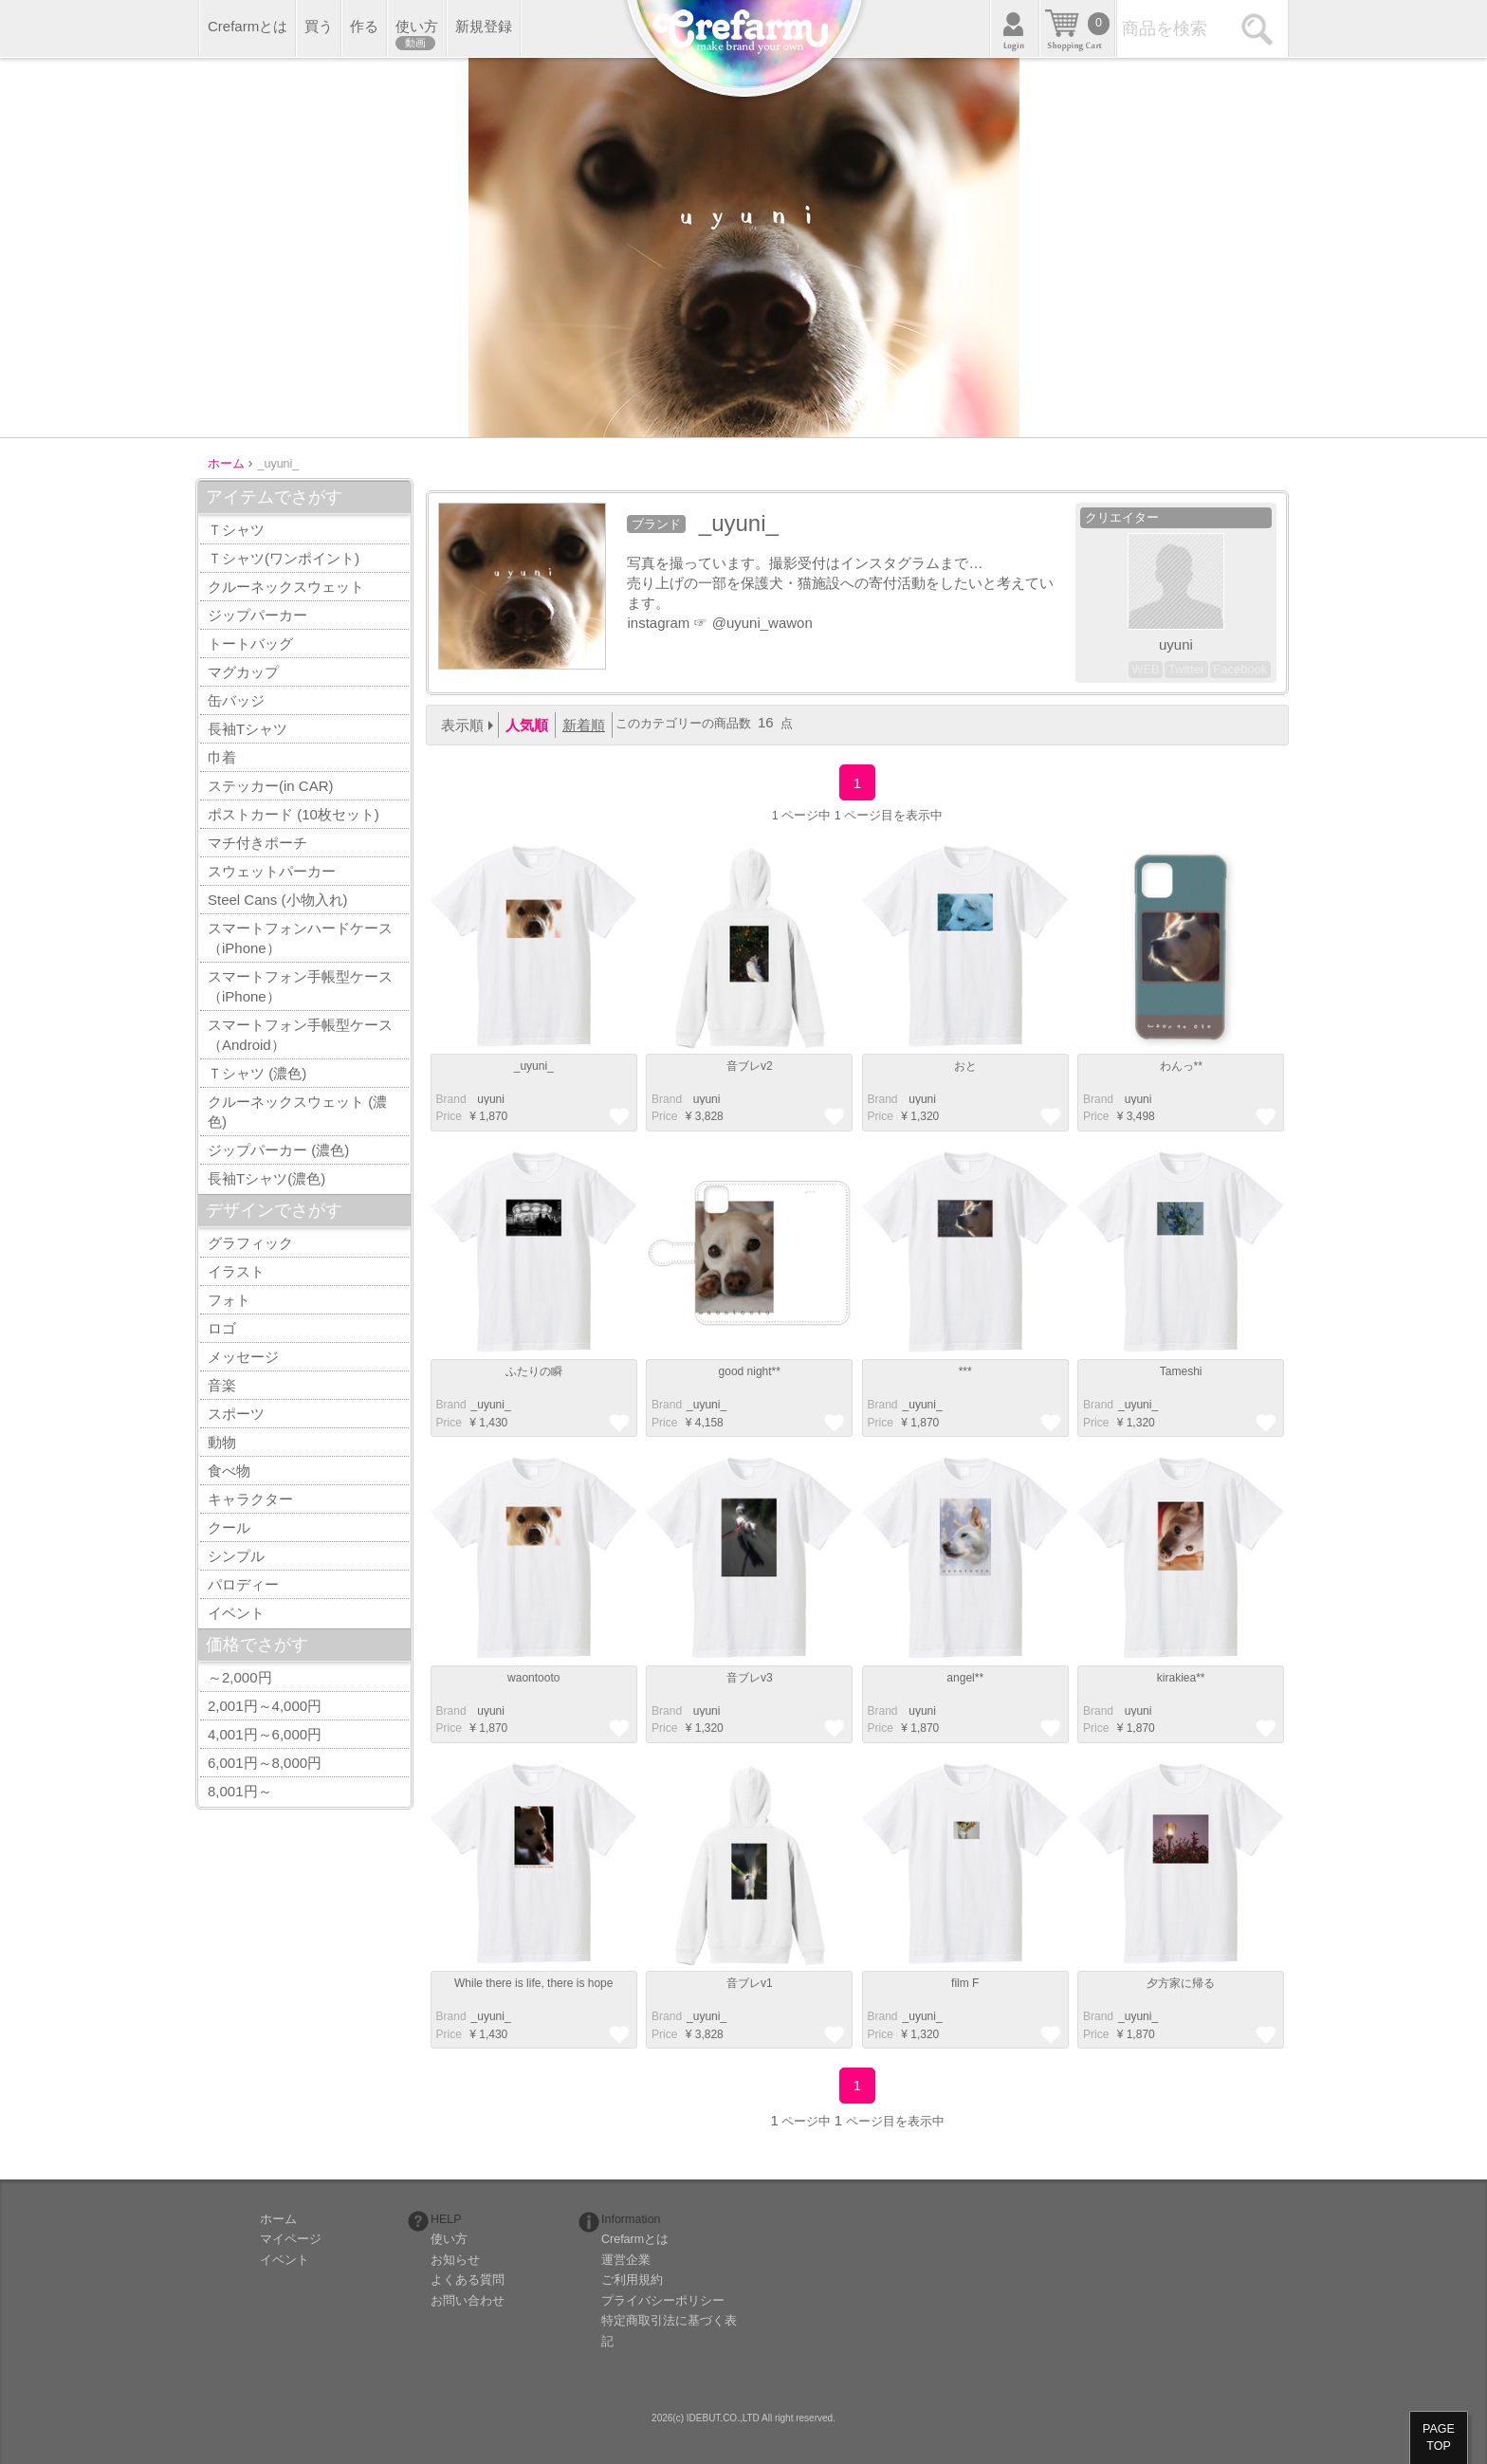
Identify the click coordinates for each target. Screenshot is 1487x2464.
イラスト (236, 1271)
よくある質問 (468, 2280)
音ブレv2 (749, 1066)
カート (1077, 28)
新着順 (583, 725)
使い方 (416, 34)
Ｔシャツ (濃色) (257, 1073)
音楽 (222, 1385)
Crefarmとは (247, 26)
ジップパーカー (257, 615)
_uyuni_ (534, 1066)
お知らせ (455, 2260)
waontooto (533, 1677)
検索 (1260, 28)
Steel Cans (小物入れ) (278, 900)
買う (318, 26)
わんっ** (1181, 1066)
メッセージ (243, 1357)
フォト (229, 1300)
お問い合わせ (468, 2301)
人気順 (526, 725)
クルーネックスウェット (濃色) (297, 1112)
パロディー (243, 1584)
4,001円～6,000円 (264, 1734)
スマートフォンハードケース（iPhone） (300, 938)
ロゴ (222, 1328)
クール (229, 1527)
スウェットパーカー (272, 871)
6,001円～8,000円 (264, 1763)
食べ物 (229, 1470)
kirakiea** (1181, 1677)
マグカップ (243, 672)
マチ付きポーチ (257, 843)
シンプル (236, 1556)
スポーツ (236, 1414)
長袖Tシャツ (247, 729)
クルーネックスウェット (286, 587)
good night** (749, 1371)
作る (364, 26)
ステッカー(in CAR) (271, 786)
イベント (236, 1613)
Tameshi (1181, 1371)
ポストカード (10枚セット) (293, 814)
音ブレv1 (749, 1983)
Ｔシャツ (236, 530)
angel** (964, 1677)
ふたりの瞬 (533, 1371)
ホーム (278, 2219)
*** (965, 1371)
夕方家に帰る (1181, 1983)
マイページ (290, 2239)
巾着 (222, 757)
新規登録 (483, 26)
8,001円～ (240, 1791)
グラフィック (250, 1243)
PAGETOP (1439, 2437)
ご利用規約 (632, 2280)
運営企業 (626, 2260)
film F (965, 1983)
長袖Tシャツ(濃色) (266, 1178)
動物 (222, 1442)
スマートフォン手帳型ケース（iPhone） (300, 986)
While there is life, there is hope (533, 1983)
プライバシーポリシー (663, 2301)
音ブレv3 (749, 1677)
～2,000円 (240, 1677)
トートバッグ (250, 643)
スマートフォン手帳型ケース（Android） (300, 1035)
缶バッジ (236, 700)
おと (965, 1066)
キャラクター (250, 1499)
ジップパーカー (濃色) (278, 1150)
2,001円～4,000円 (264, 1706)
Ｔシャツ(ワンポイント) (283, 558)
